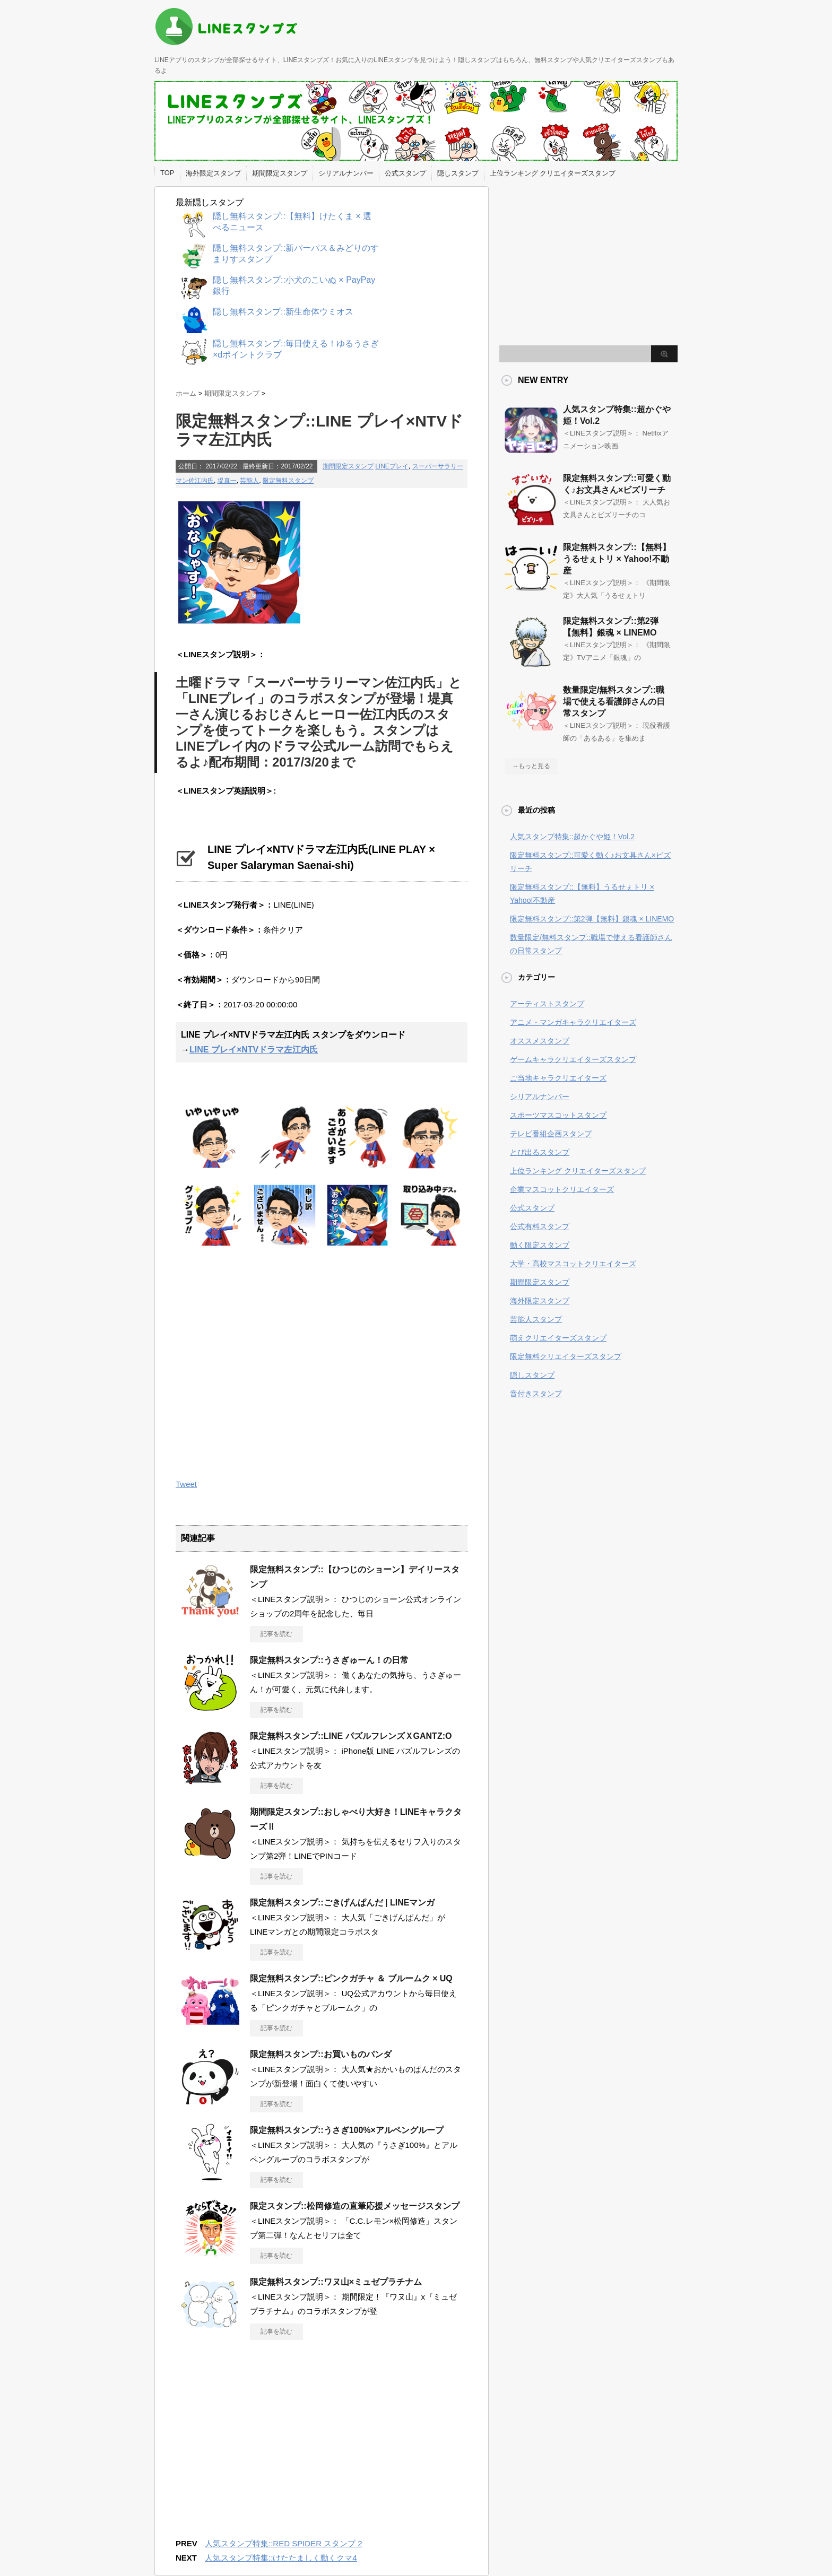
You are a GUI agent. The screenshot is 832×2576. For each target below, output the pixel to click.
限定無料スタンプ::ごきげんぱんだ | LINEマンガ (342, 1902)
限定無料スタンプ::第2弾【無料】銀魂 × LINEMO (592, 919)
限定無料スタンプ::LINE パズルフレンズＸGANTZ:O (351, 1735)
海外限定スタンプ (213, 173)
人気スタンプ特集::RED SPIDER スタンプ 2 (283, 2543)
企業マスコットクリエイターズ (562, 1189)
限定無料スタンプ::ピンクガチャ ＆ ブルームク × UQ (351, 1978)
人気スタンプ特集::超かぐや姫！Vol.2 (572, 836)
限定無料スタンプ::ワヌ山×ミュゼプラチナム (336, 2281)
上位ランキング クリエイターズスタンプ (553, 173)
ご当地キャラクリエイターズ (558, 1078)
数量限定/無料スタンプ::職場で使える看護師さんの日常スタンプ (614, 701)
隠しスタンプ (458, 173)
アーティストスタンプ (547, 1003)
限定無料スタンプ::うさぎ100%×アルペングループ (347, 2130)
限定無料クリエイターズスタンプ (565, 1356)
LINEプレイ (392, 466)
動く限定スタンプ (539, 1245)
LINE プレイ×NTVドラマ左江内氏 (253, 1049)
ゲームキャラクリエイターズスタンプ (573, 1059)
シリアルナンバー (346, 173)
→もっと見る (531, 766)
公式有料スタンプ (539, 1226)
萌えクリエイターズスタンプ (558, 1338)
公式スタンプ (405, 173)
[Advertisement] (265, 1360)
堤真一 (227, 480)
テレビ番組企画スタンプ (551, 1133)
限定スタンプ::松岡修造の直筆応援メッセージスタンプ (355, 2206)
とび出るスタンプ (539, 1152)
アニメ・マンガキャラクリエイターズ (573, 1022)
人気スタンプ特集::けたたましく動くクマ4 (281, 2557)
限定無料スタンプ (288, 480)
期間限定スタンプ (279, 173)
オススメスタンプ (539, 1041)
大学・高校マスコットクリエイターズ (573, 1263)
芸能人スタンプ (536, 1319)
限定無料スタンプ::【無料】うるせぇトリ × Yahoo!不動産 (617, 559)
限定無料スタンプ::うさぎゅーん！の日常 (329, 1660)
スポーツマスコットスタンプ (558, 1115)
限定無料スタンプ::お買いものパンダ (321, 2054)
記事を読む (276, 1634)
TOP (167, 173)
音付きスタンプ (536, 1393)
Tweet (186, 1484)
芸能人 (249, 480)
